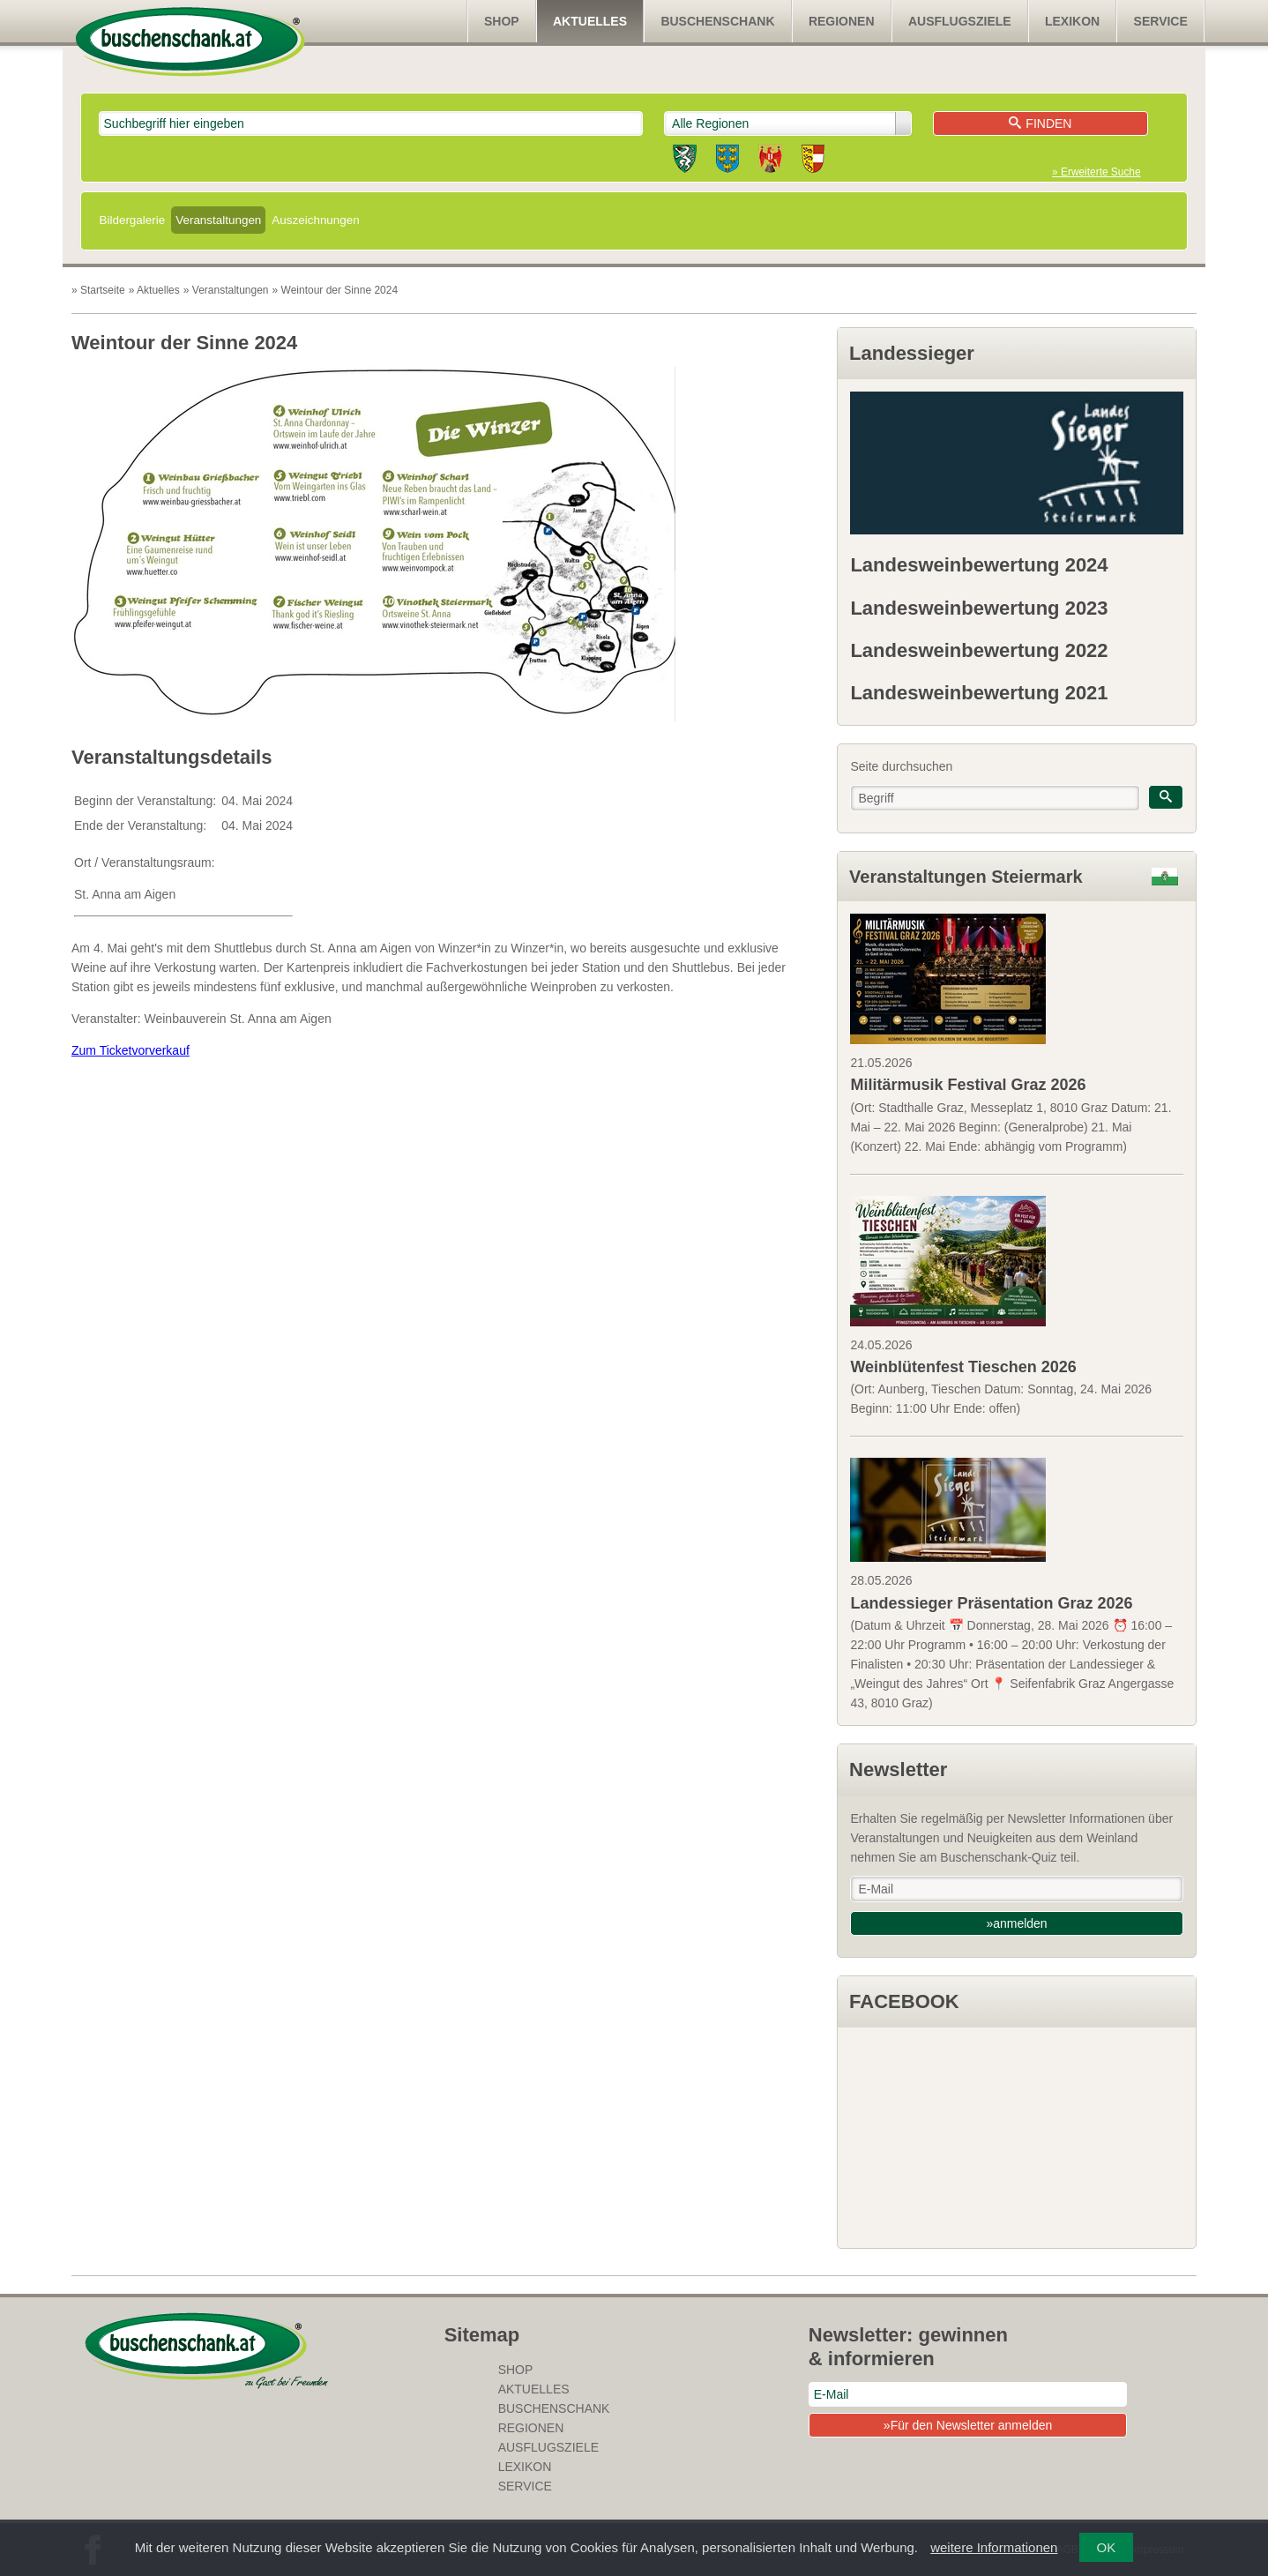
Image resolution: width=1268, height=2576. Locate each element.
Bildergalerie (133, 220)
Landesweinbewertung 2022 (979, 650)
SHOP (501, 21)
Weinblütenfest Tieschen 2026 (963, 1367)
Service (1161, 21)
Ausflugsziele (959, 21)
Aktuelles (590, 21)
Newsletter (898, 1769)
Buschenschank (717, 21)
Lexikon (1072, 21)
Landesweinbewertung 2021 (979, 693)
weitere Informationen (993, 2547)
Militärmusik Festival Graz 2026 (967, 1085)
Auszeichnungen (315, 220)
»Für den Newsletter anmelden (968, 2425)
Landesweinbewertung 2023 (979, 608)
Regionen (842, 21)
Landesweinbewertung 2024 (979, 565)
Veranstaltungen (218, 220)
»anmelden (1016, 1923)
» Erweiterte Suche (1096, 172)
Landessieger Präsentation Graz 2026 (991, 1603)
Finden (1040, 123)
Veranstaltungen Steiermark (966, 876)
